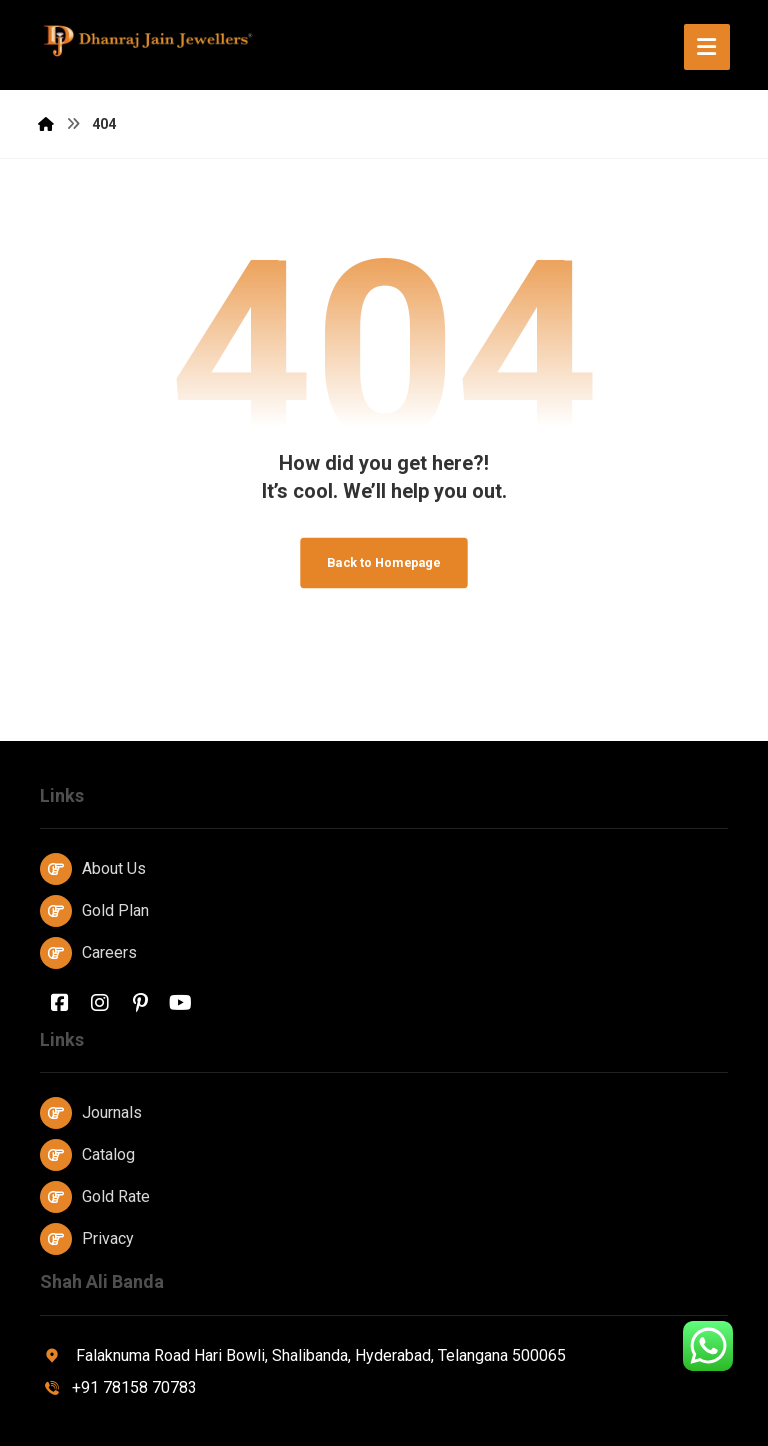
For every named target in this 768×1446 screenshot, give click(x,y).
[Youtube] (180, 1003)
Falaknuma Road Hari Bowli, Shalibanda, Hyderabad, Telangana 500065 (303, 1355)
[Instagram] (100, 1003)
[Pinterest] (140, 1003)
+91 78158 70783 (118, 1387)
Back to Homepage (383, 563)
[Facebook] (60, 1003)
